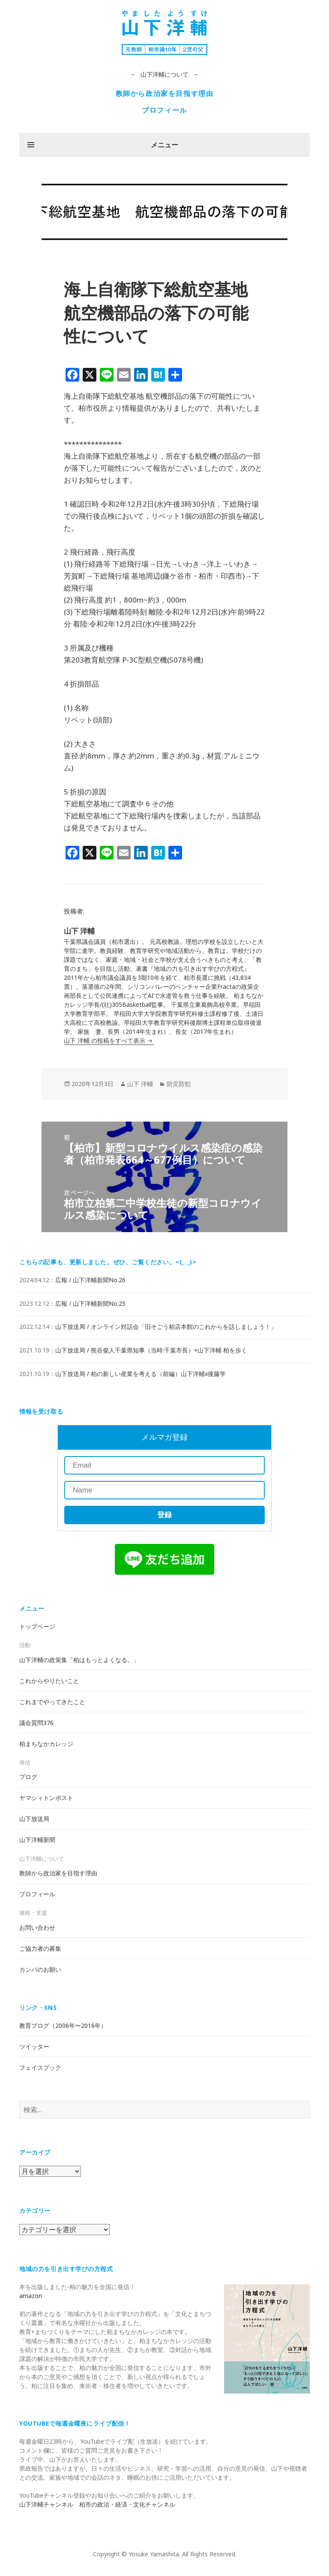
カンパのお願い (40, 1969)
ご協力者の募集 (40, 1948)
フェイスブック (40, 2067)
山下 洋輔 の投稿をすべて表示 (105, 1040)
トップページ (37, 1626)
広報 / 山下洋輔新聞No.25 (90, 1303)
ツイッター (34, 2046)
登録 (164, 1515)
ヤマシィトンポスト (46, 1798)
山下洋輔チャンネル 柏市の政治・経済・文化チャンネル (97, 2504)
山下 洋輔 (140, 1084)
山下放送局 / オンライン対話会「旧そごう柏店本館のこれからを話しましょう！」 (166, 1326)
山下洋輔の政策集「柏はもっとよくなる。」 (79, 1660)
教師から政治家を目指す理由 (165, 93)
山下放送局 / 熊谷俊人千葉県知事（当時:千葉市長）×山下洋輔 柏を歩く (151, 1350)
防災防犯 (179, 1084)
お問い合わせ (37, 1927)
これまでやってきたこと (52, 1702)
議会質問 (36, 1723)
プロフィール (164, 110)
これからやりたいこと (49, 1681)
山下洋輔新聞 (37, 1840)
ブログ (28, 1777)
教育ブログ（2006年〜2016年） (63, 2025)
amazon (30, 2296)
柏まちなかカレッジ (46, 1744)
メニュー (164, 144)
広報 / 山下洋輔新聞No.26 (90, 1280)
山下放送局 (34, 1819)
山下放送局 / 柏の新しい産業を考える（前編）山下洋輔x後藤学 (140, 1374)
